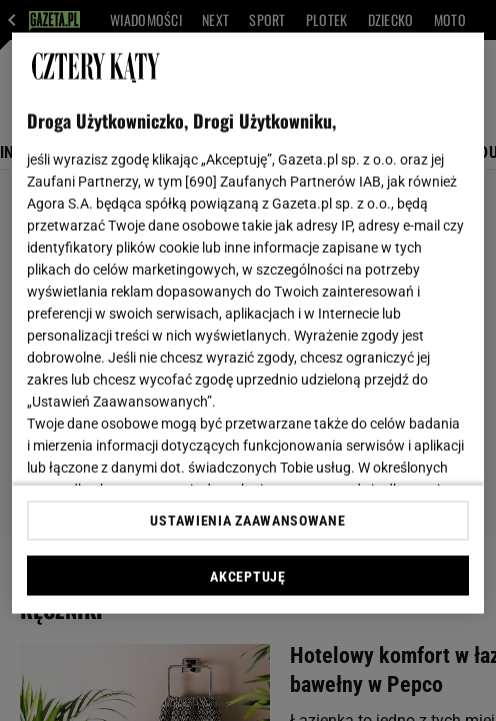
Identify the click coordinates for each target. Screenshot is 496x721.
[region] (247, 323)
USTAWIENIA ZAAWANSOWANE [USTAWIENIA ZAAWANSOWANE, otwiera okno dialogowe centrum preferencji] (247, 520)
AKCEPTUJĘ (247, 576)
